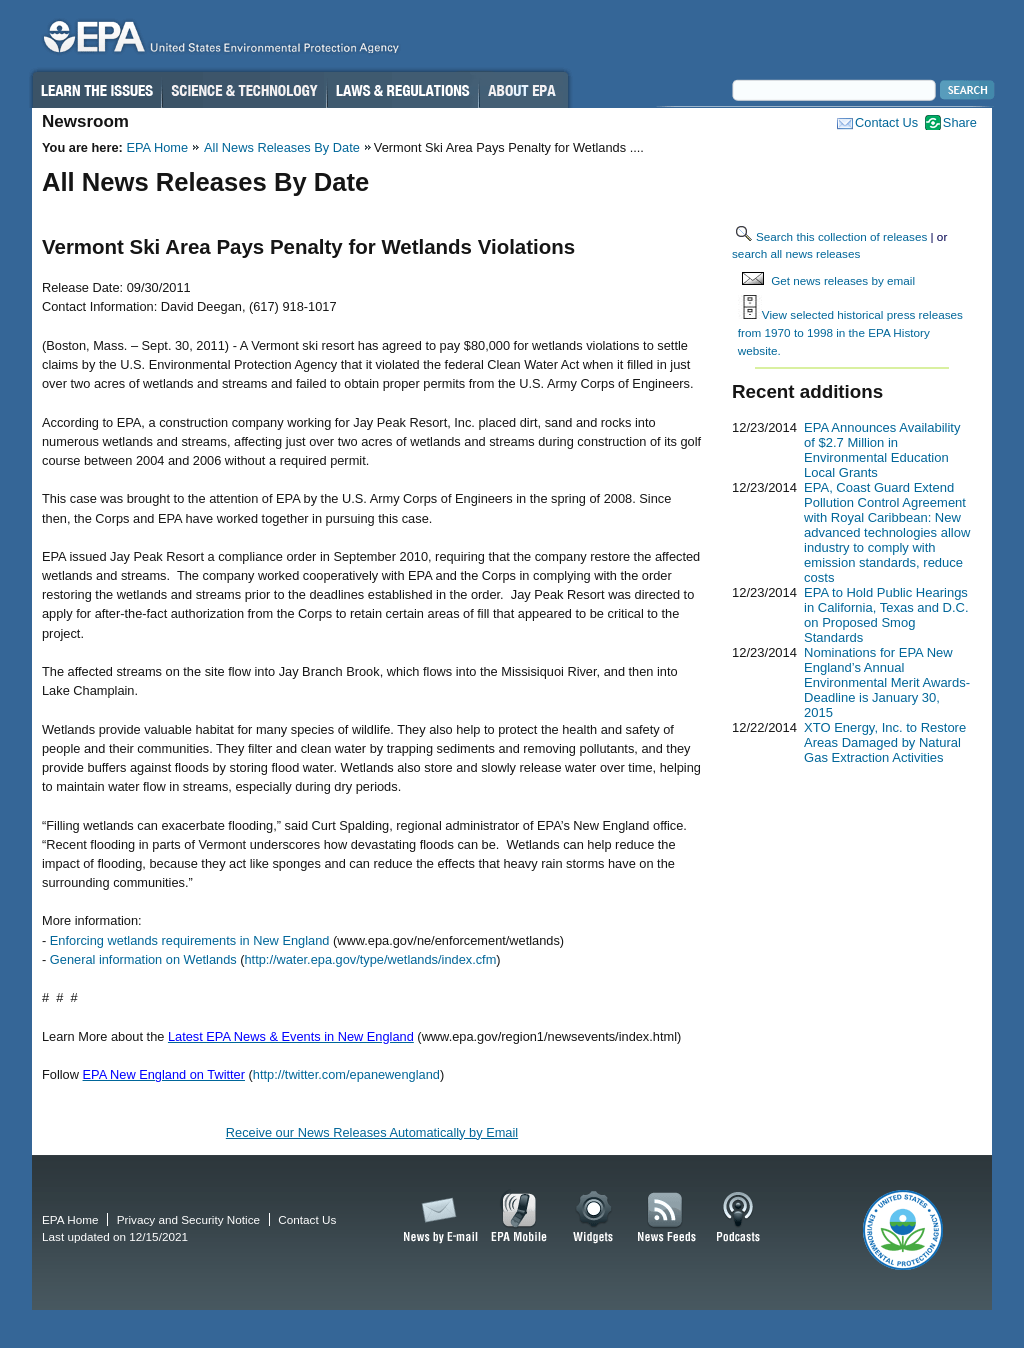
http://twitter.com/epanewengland (346, 1074)
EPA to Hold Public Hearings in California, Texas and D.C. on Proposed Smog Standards (886, 615)
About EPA (523, 90)
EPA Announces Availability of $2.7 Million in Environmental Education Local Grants (882, 450)
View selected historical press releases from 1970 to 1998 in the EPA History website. (850, 332)
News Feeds (667, 1218)
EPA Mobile (519, 1218)
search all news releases (796, 253)
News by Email (437, 1218)
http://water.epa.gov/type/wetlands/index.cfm (371, 959)
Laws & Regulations (402, 90)
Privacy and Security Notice (188, 1219)
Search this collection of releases (841, 236)
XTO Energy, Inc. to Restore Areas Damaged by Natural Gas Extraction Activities (885, 742)
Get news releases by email (843, 280)
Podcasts (738, 1218)
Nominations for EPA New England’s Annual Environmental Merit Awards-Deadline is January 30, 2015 (887, 682)
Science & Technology (244, 90)
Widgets (594, 1218)
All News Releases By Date (282, 147)
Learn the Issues (96, 90)
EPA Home (157, 147)
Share (960, 122)
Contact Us (886, 122)
